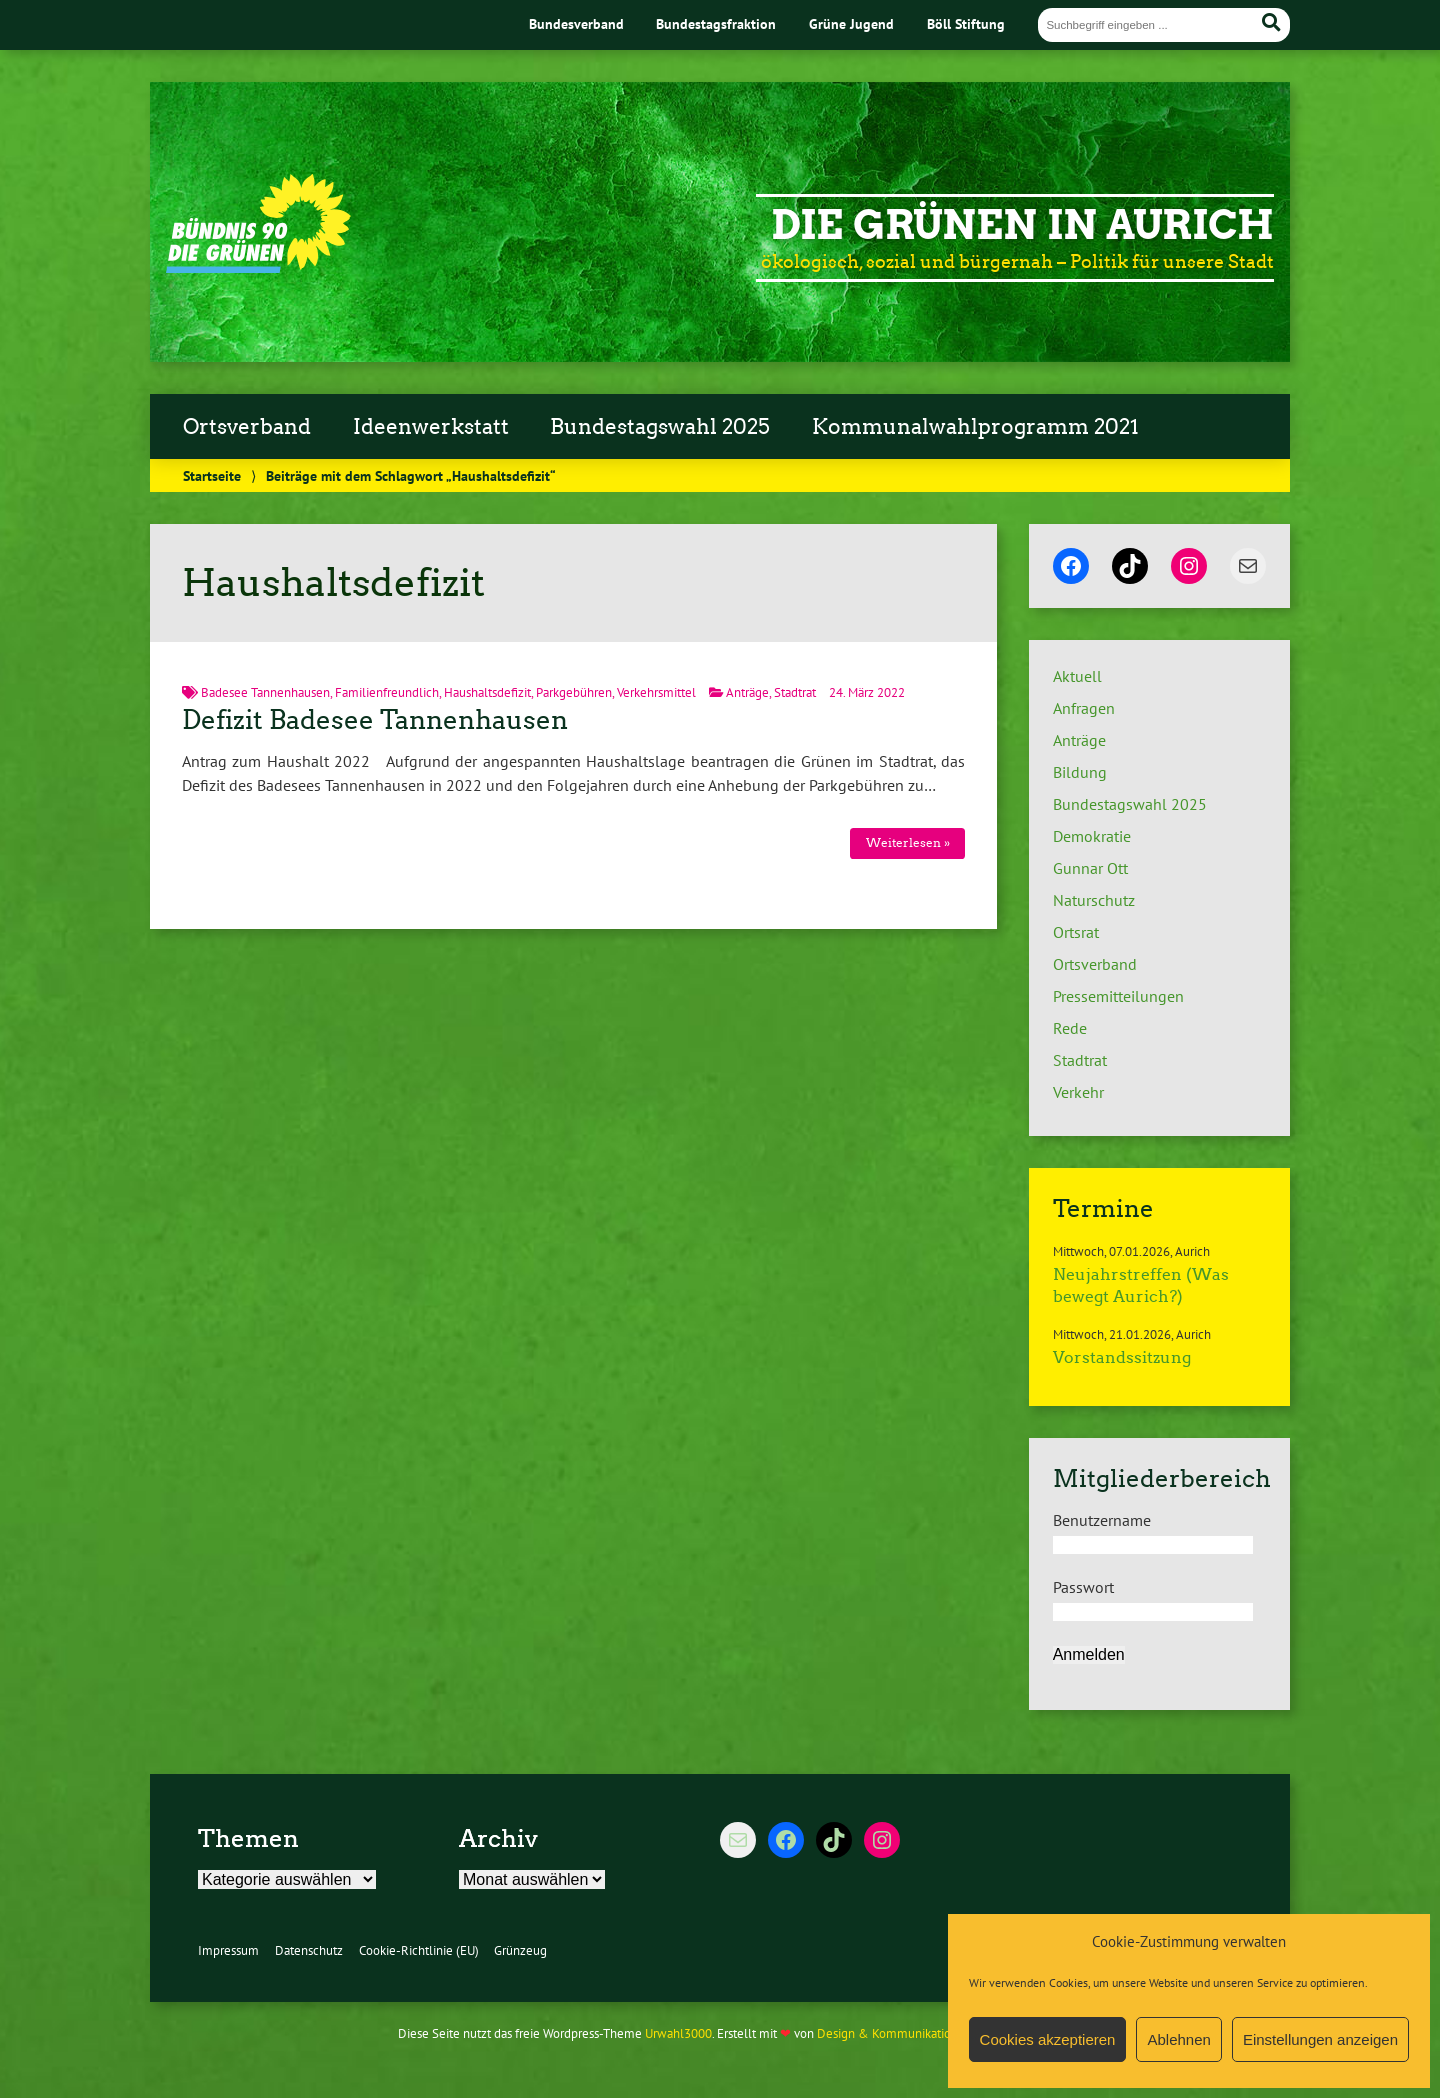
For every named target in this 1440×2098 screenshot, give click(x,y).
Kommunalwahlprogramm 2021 (975, 427)
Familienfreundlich (387, 692)
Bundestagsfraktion (716, 23)
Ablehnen (1178, 2039)
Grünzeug (520, 1950)
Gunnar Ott (1090, 868)
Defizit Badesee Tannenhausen (375, 720)
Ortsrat (1076, 932)
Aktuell (1077, 676)
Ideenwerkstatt (431, 427)
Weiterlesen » (908, 842)
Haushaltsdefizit (487, 692)
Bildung (1080, 772)
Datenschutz (309, 1950)
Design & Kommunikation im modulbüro (928, 2033)
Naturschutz (1094, 900)
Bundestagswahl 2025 (660, 427)
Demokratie (1092, 836)
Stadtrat (795, 692)
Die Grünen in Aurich (1022, 225)
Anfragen (1084, 708)
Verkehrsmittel (656, 692)
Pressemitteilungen (1118, 996)
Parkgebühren (574, 692)
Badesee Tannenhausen (265, 692)
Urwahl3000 (678, 2033)
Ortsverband (247, 427)
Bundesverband (576, 23)
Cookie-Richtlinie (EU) (419, 1950)
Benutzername (1102, 1520)
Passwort (1083, 1587)
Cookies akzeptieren (1048, 2039)
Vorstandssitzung (1122, 1357)
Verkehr (1078, 1092)
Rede (1070, 1028)
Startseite (212, 475)
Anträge (747, 692)
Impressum (228, 1950)
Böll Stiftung (966, 23)
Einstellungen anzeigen (1320, 2039)
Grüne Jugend (851, 23)
